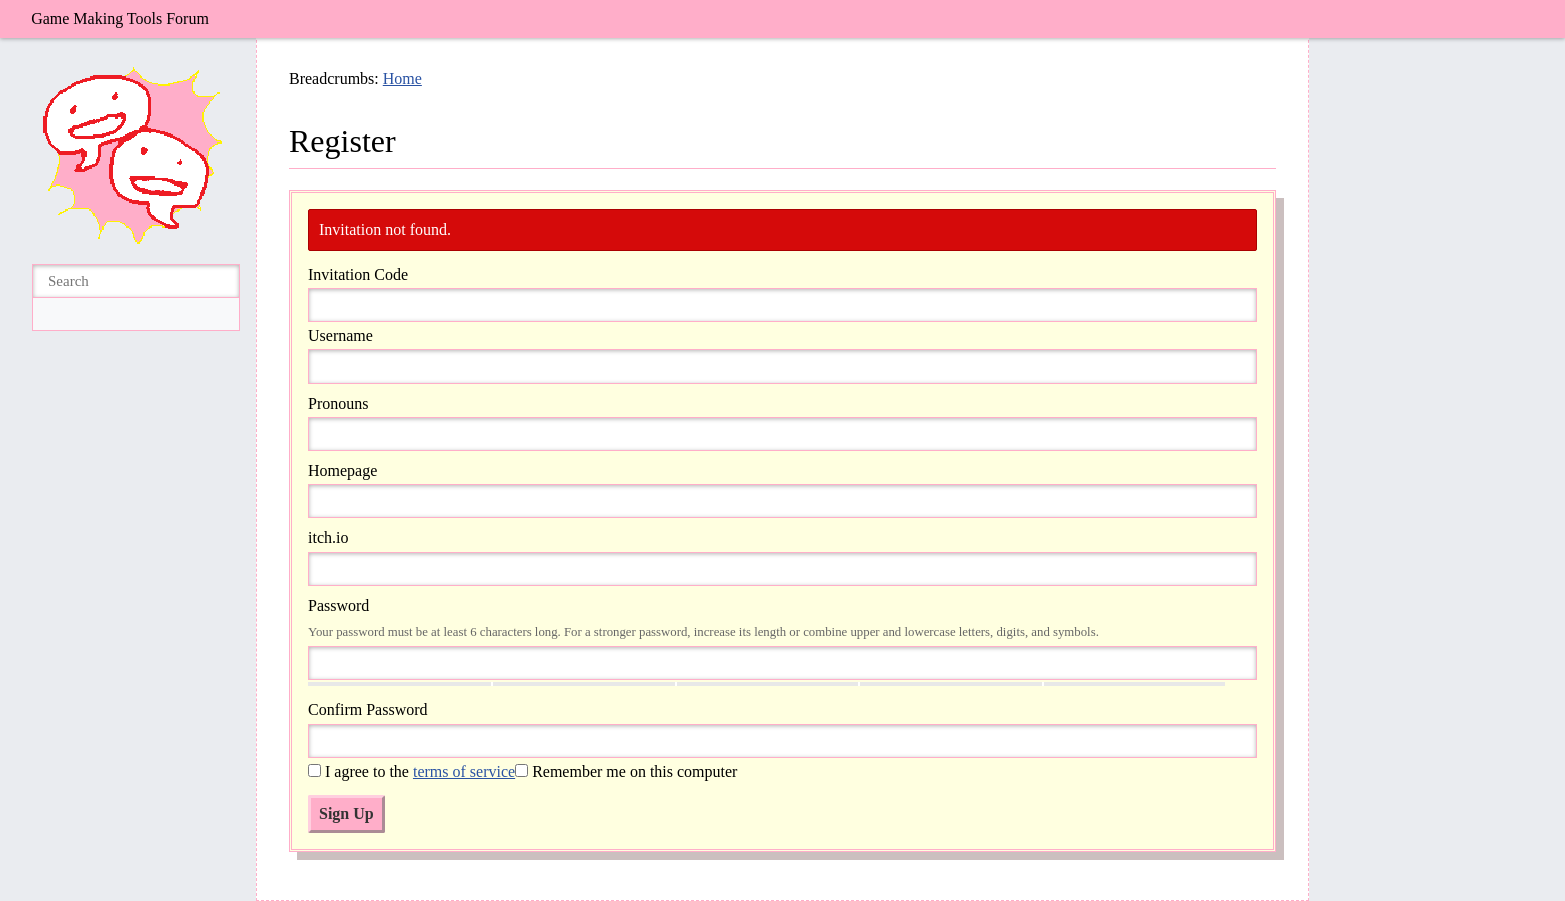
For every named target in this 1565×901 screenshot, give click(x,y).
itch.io (328, 537)
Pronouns (338, 403)
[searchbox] (136, 281)
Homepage (342, 470)
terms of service (464, 771)
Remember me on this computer (626, 771)
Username (340, 335)
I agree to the (411, 771)
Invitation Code (358, 274)
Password (338, 605)
